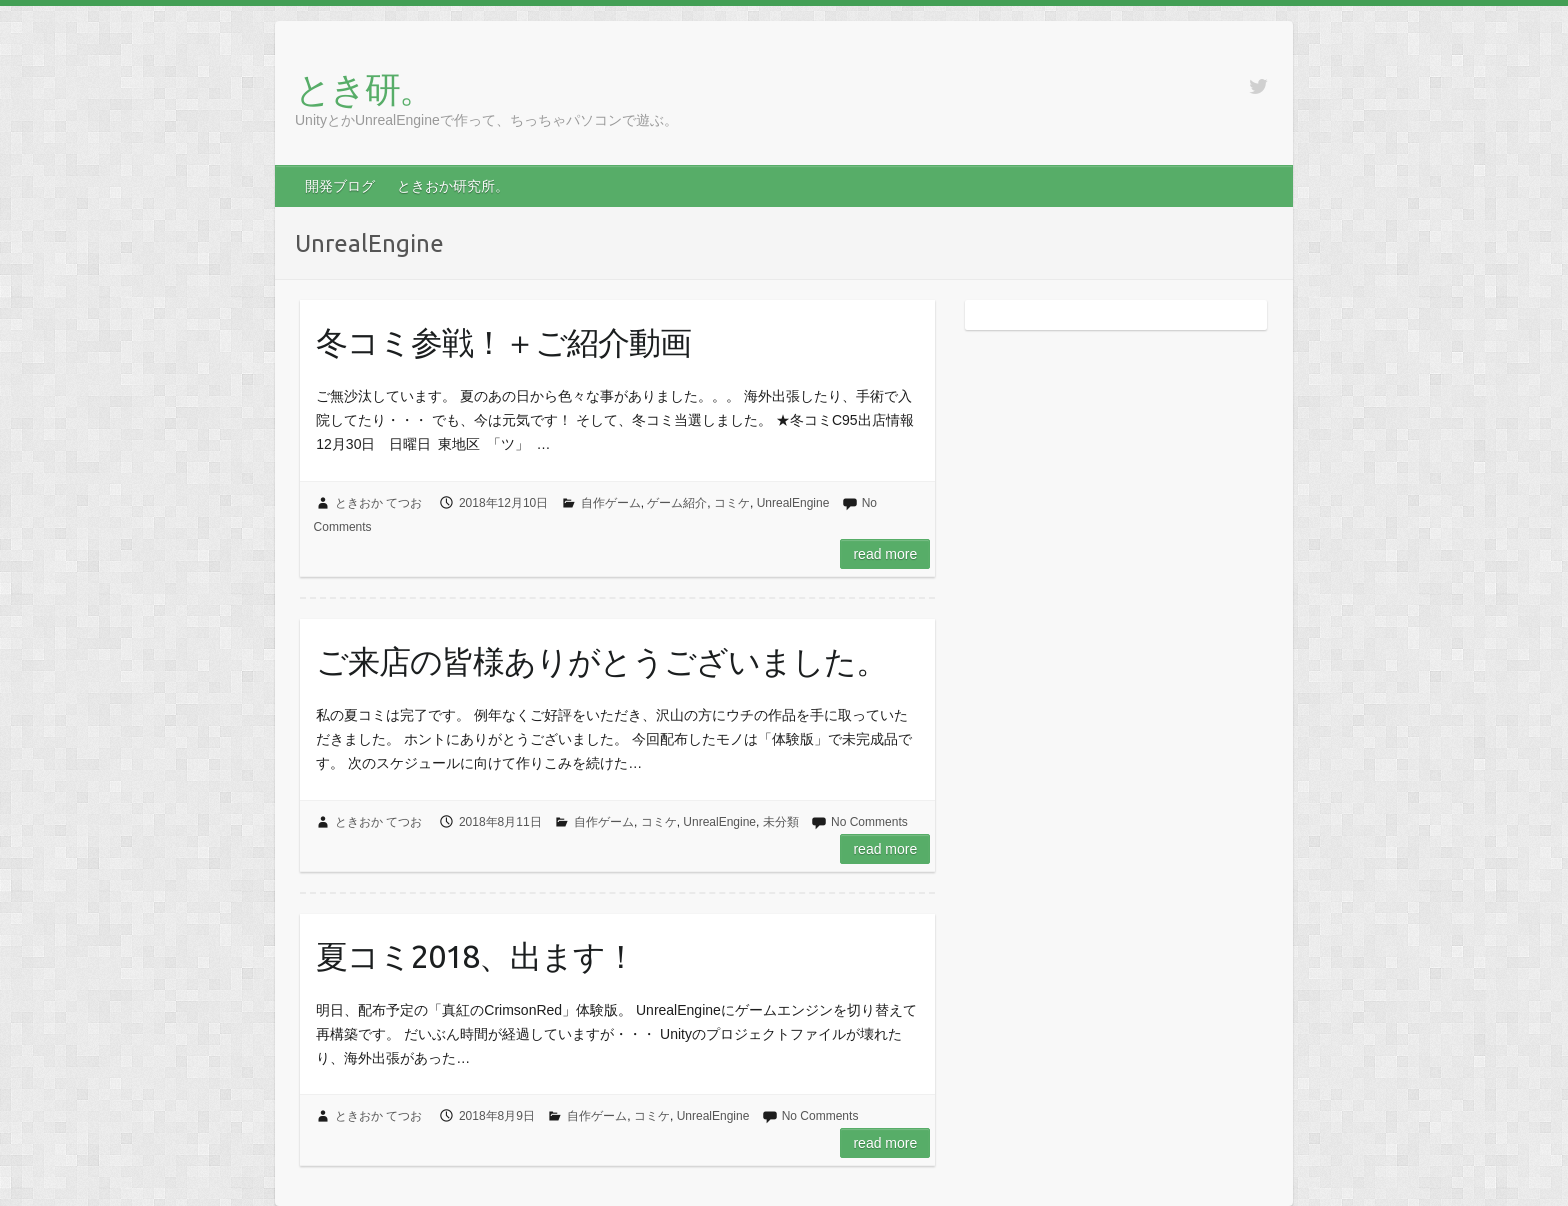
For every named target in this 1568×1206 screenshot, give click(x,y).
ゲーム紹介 (677, 503)
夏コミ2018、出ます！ (476, 956)
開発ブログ (340, 186)
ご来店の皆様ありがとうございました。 (601, 661)
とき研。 (364, 88)
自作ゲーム (611, 503)
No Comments (869, 822)
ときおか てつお (378, 503)
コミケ (732, 503)
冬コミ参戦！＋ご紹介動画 (503, 342)
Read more (885, 554)
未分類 (781, 822)
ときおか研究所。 (453, 186)
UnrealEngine (793, 503)
